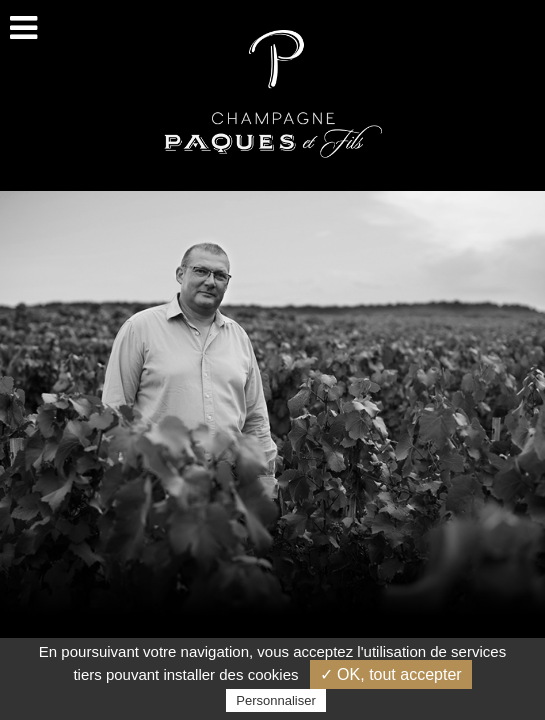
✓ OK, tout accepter (391, 674)
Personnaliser (276, 700)
